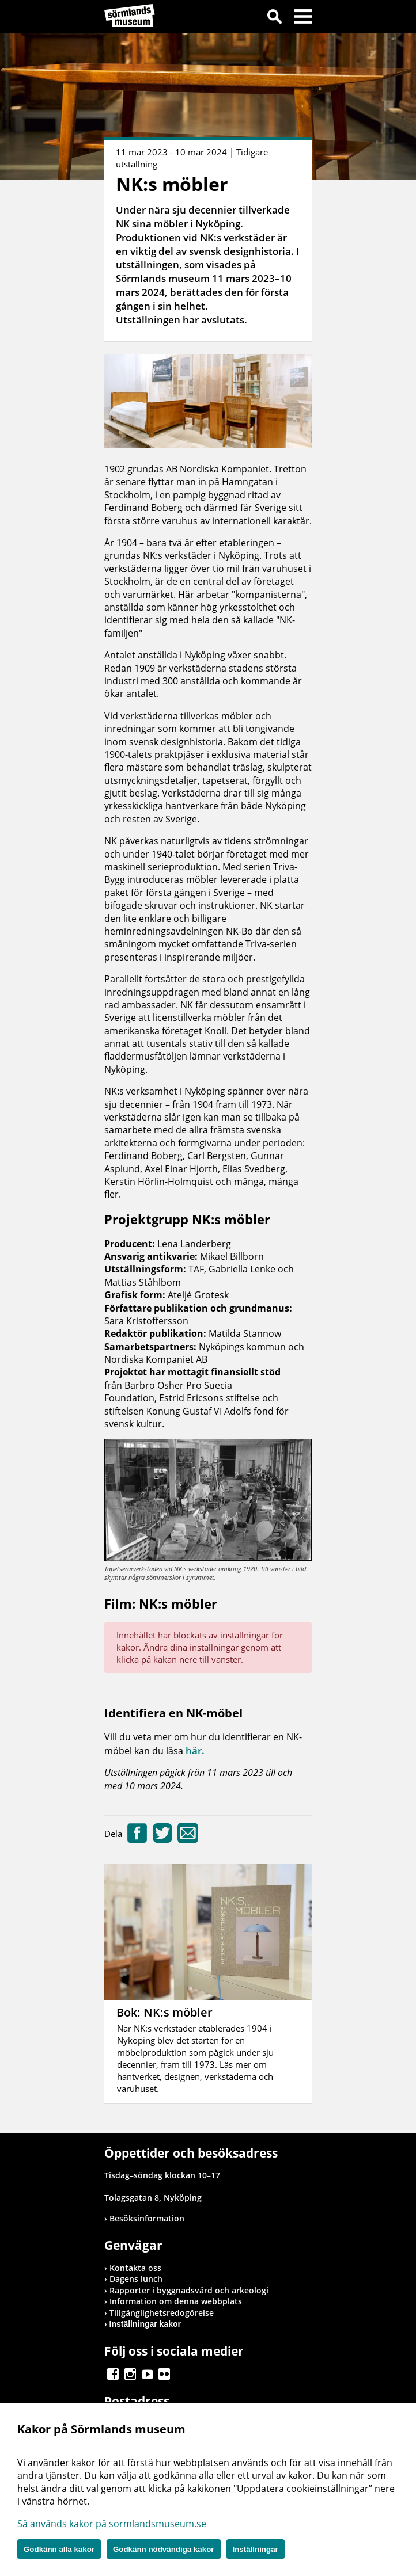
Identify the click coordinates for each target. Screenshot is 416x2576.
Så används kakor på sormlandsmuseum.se (111, 2523)
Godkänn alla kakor (59, 2549)
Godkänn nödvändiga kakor (163, 2549)
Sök (274, 18)
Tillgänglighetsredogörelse (161, 2312)
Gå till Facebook (113, 2374)
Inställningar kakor (145, 2324)
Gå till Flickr (164, 2374)
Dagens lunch (135, 2278)
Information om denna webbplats (175, 2301)
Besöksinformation (146, 2218)
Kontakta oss (135, 2267)
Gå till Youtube (147, 2374)
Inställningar (255, 2549)
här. (195, 1750)
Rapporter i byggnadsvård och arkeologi (188, 2290)
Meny (303, 18)
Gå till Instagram (130, 2374)
